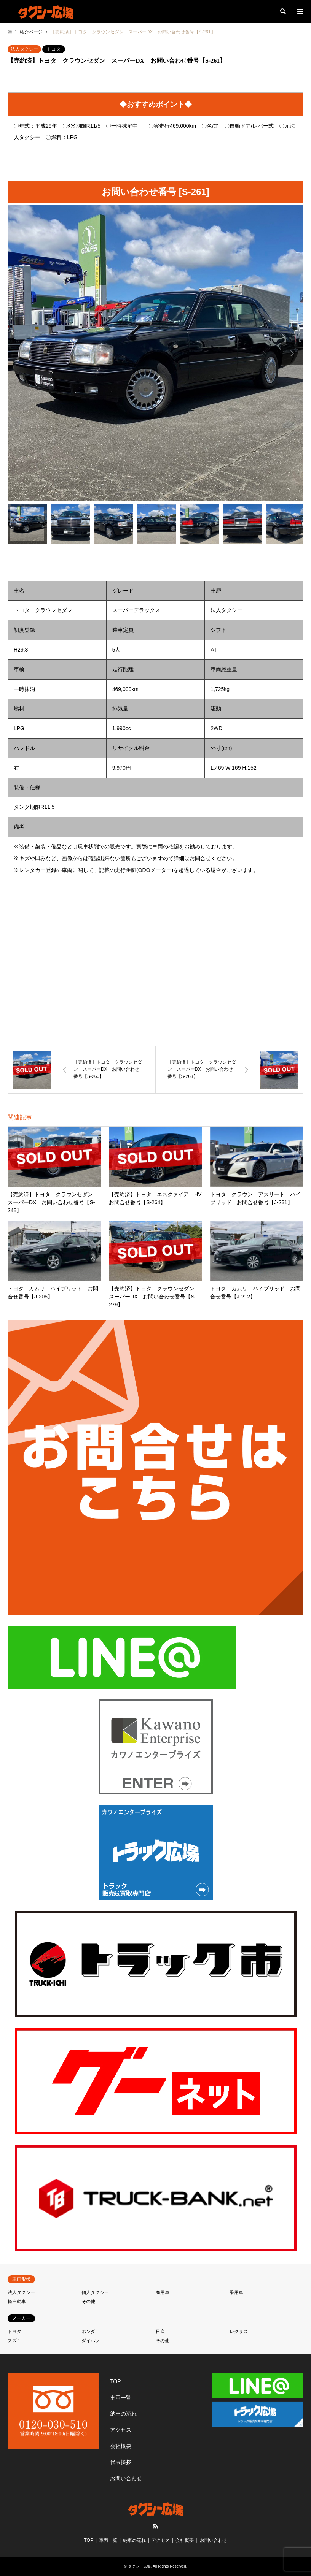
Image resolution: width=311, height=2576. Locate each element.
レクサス (239, 2331)
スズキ (14, 2340)
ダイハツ (90, 2340)
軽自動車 (17, 2301)
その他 (88, 2301)
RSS (155, 2526)
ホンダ (88, 2331)
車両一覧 (120, 2398)
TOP (115, 2381)
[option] (155, 353)
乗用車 (236, 2292)
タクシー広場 (139, 2566)
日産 (160, 2331)
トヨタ (54, 49)
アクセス (120, 2430)
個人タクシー (95, 2292)
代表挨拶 (120, 2462)
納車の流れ (123, 2414)
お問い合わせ (126, 2478)
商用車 (162, 2292)
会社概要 (120, 2446)
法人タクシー (24, 49)
